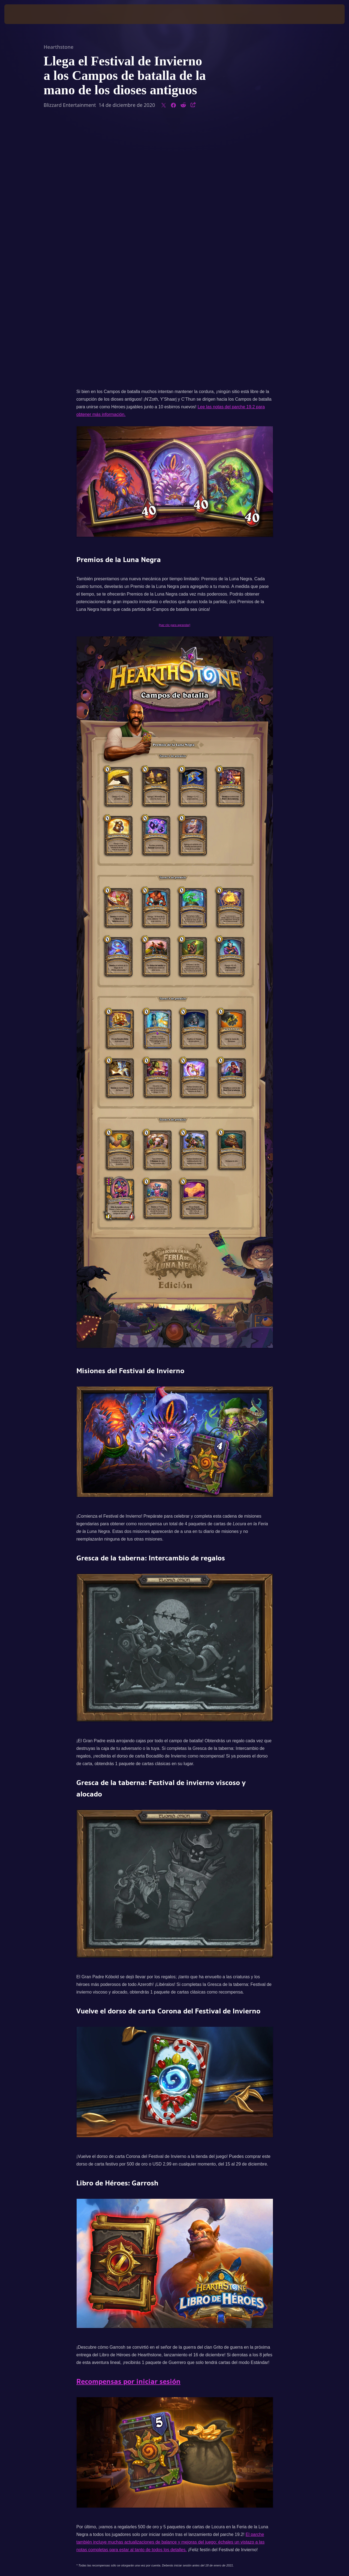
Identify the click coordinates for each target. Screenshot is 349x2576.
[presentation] (21, 14)
